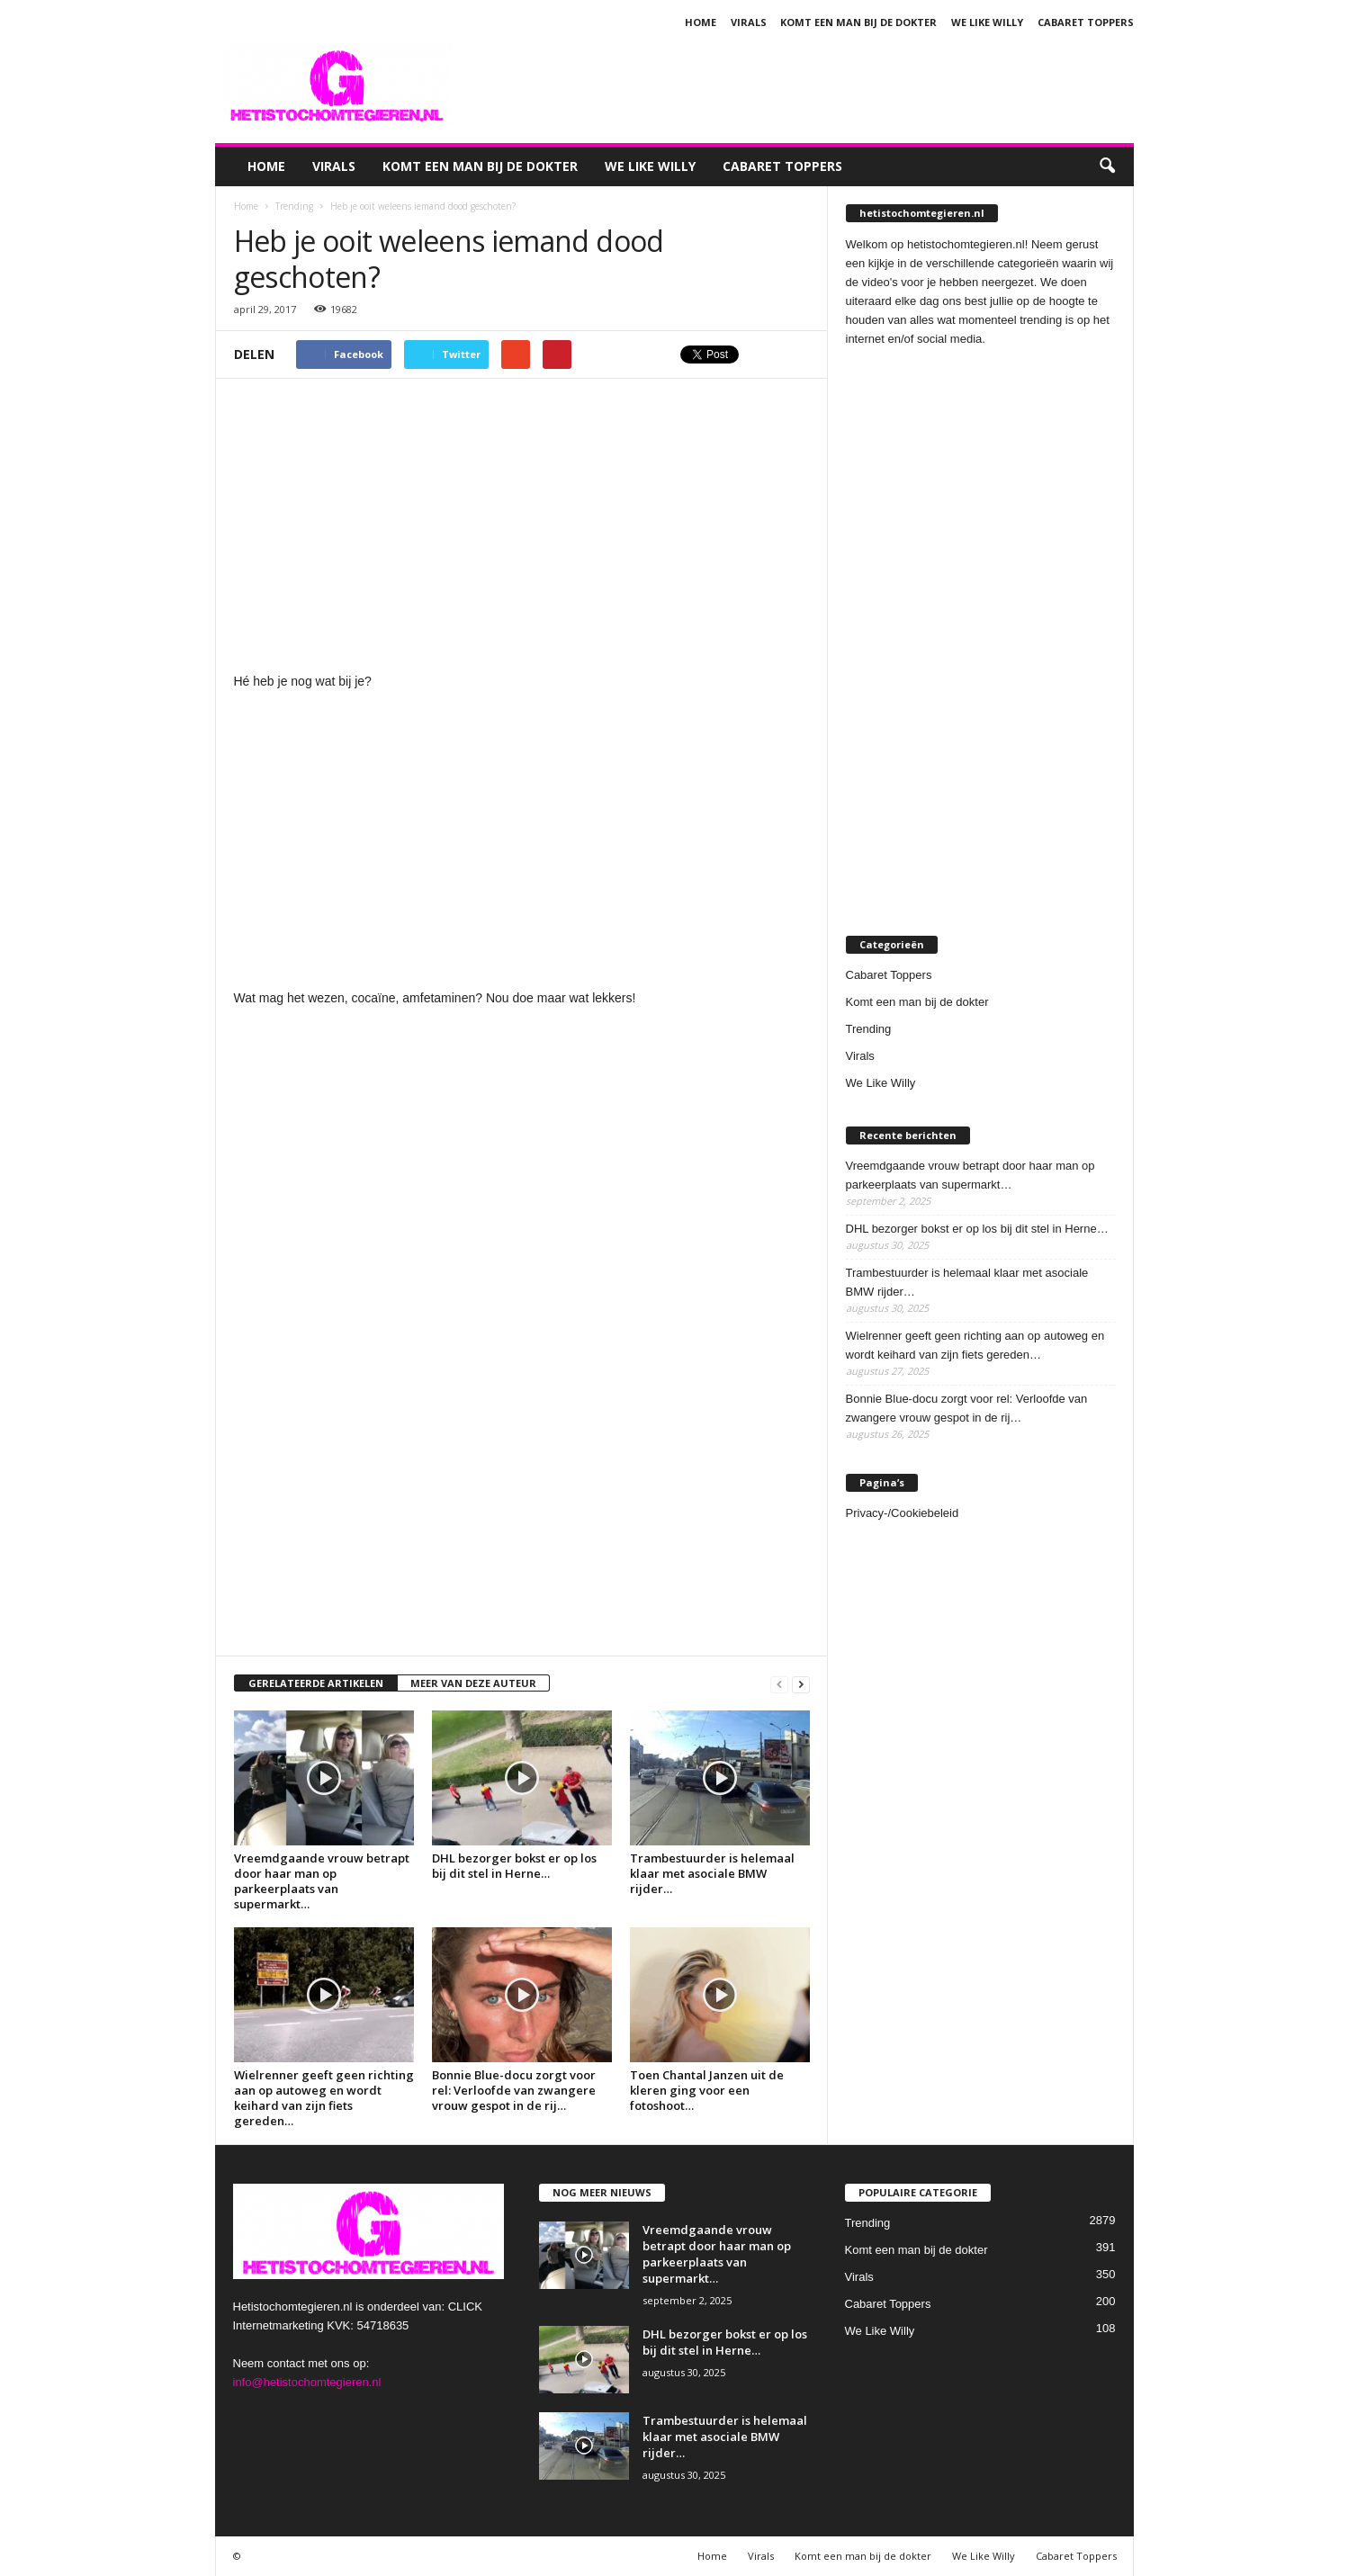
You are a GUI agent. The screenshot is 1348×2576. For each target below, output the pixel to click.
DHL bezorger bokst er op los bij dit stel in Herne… (514, 1865)
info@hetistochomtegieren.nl (307, 2382)
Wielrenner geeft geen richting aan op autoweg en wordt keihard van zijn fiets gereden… (324, 2098)
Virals (749, 22)
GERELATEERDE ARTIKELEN (315, 1683)
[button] (1107, 166)
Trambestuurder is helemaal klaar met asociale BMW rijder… (712, 1873)
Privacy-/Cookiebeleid (902, 1513)
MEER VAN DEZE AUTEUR (473, 1683)
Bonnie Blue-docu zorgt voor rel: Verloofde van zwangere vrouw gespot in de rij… (514, 2090)
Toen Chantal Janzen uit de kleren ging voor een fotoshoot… (707, 2090)
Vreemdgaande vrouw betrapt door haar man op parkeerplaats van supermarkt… (321, 1881)
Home (700, 22)
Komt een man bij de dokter (858, 22)
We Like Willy (987, 22)
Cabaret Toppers (1086, 22)
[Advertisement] (806, 84)
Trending (869, 1029)
